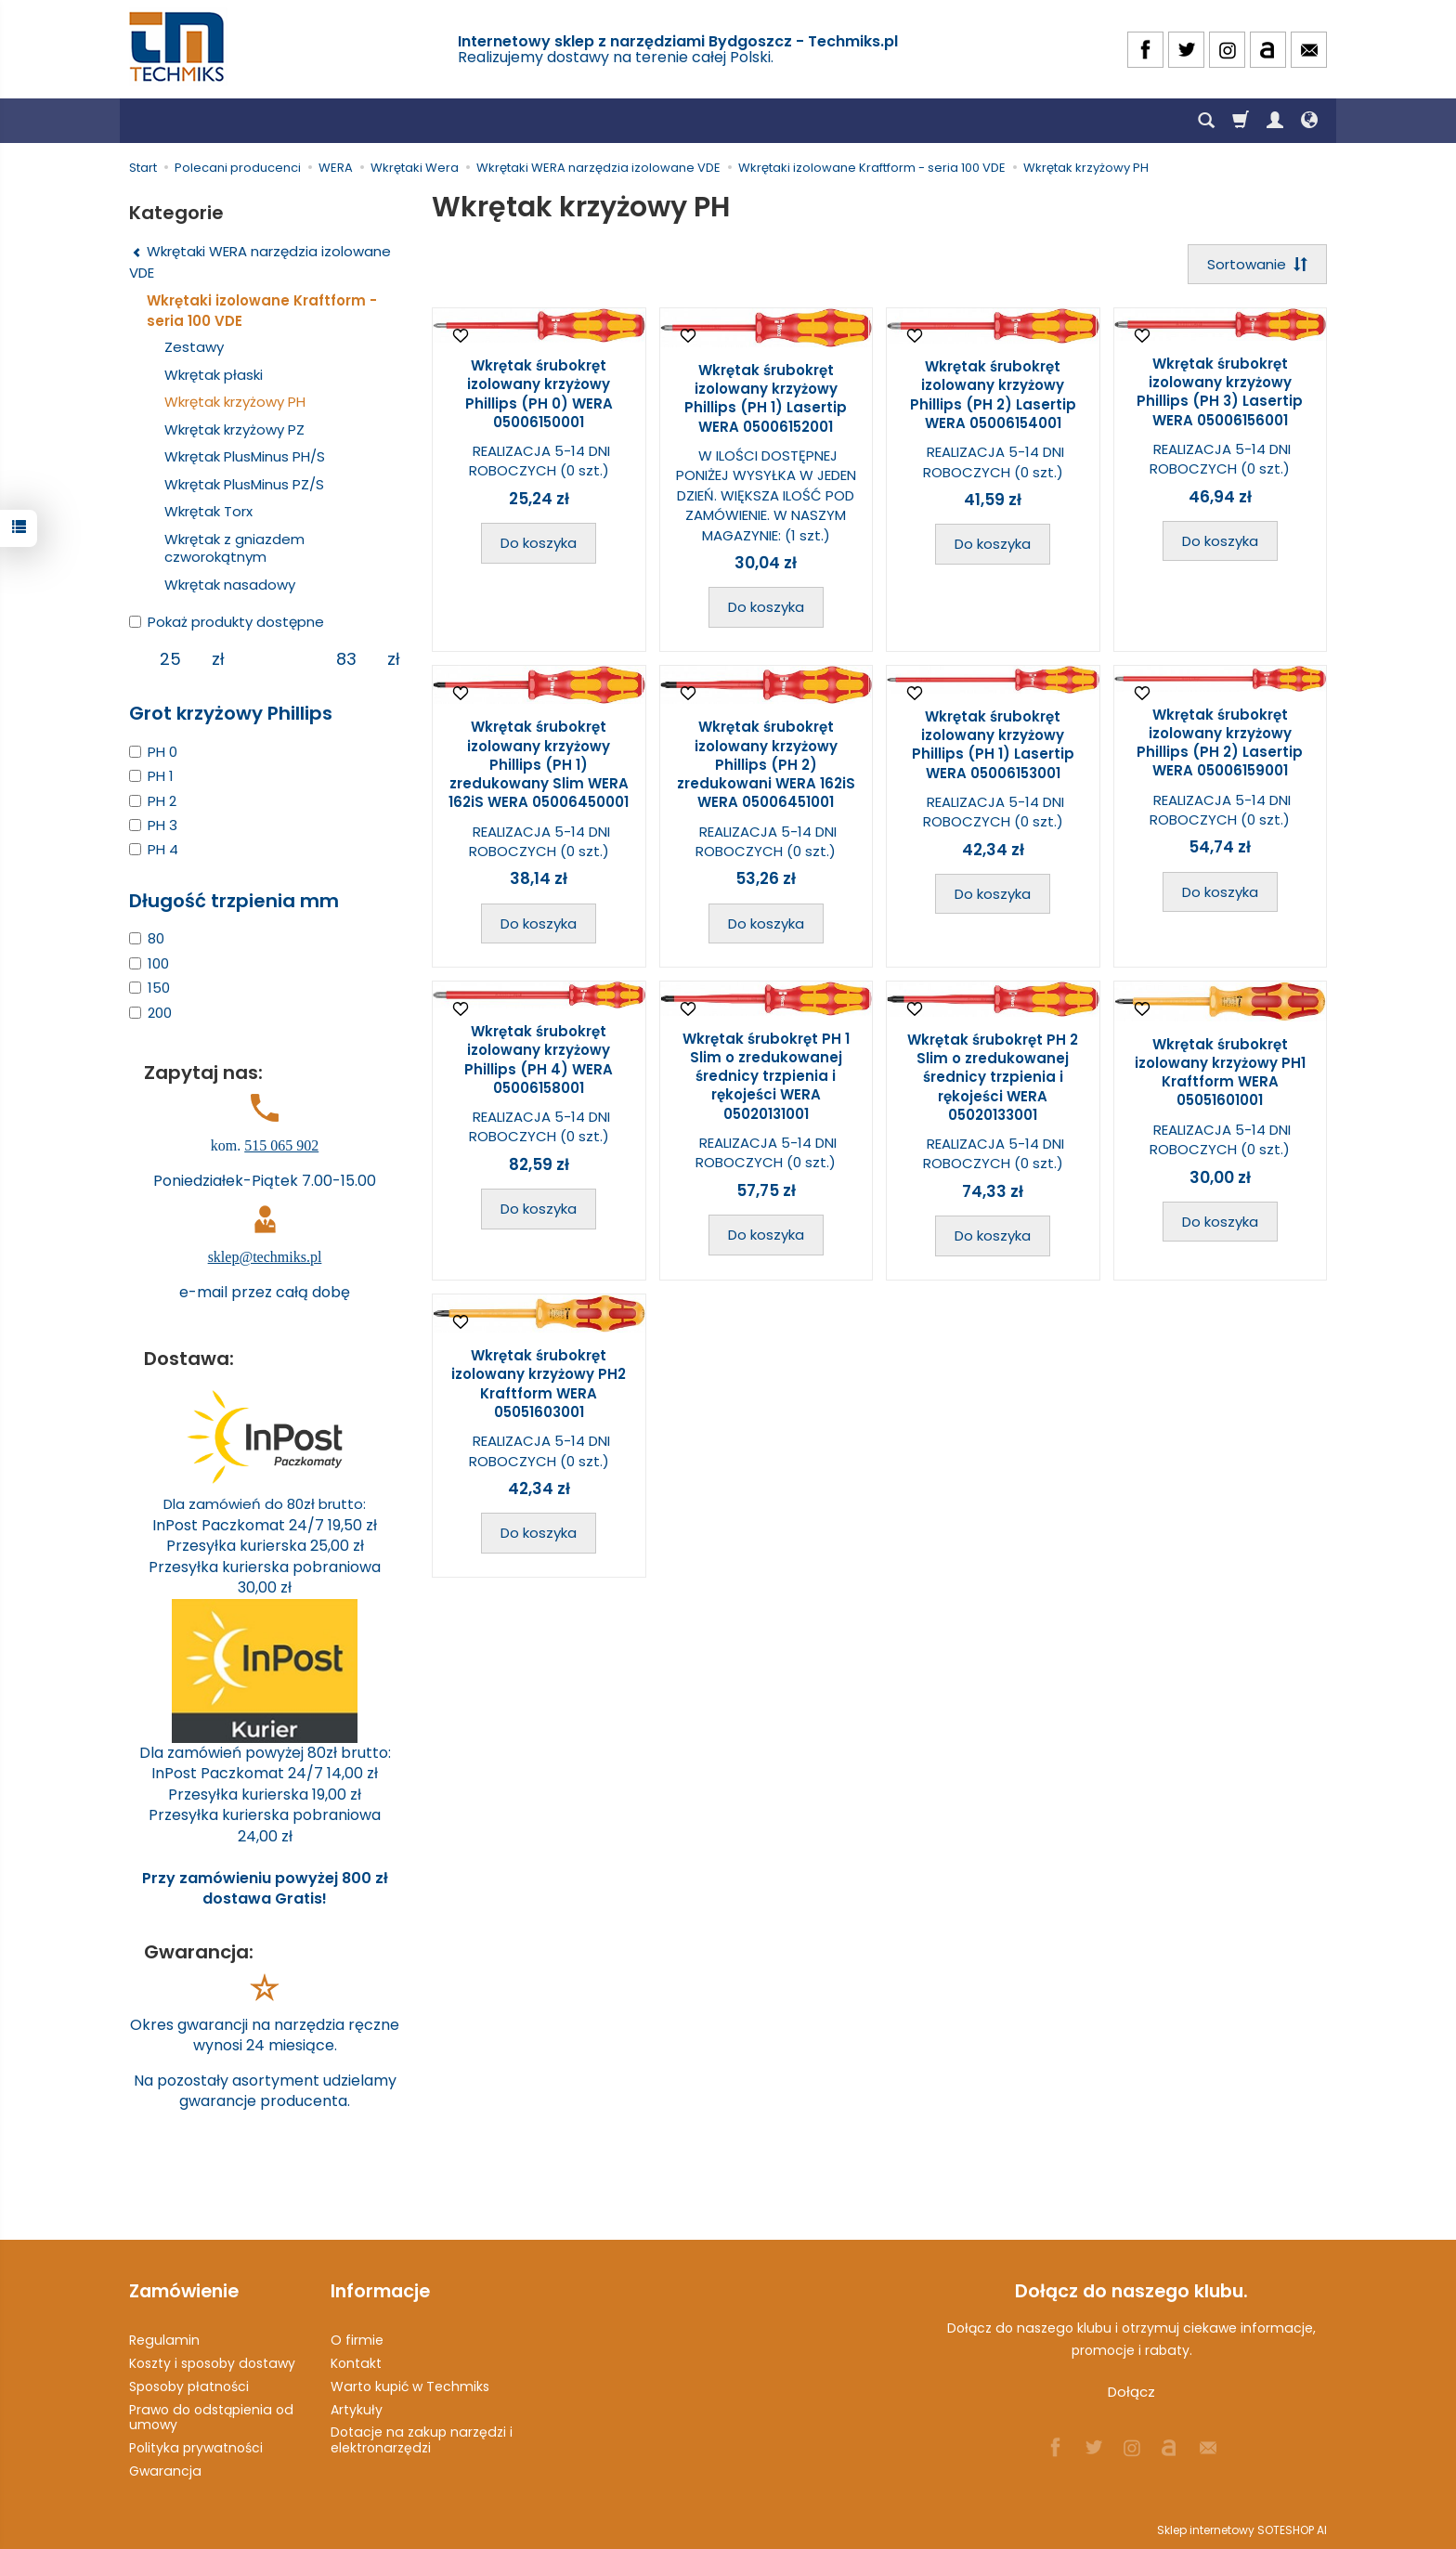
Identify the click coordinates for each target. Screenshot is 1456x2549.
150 (149, 987)
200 (150, 1012)
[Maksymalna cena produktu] (346, 659)
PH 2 (152, 801)
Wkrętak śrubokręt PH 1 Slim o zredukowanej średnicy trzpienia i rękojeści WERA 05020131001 (766, 1076)
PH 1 (151, 776)
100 (149, 963)
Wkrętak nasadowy (229, 584)
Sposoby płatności (189, 2386)
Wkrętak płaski (213, 374)
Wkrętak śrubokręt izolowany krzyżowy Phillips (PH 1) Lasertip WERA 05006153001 (993, 745)
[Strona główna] (178, 46)
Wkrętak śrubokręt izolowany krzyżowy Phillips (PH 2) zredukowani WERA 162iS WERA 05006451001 (766, 764)
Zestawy (194, 347)
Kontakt (356, 2363)
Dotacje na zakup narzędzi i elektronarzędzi (422, 2440)
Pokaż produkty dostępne (226, 621)
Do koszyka (538, 543)
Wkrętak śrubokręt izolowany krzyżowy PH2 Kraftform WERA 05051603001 (538, 1384)
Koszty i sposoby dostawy (212, 2363)
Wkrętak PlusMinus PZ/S (244, 484)
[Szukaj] (1206, 120)
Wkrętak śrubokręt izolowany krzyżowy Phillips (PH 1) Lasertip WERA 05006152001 (765, 398)
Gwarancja (165, 2471)
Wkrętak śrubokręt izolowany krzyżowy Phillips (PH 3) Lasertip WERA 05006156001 (1220, 392)
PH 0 (153, 751)
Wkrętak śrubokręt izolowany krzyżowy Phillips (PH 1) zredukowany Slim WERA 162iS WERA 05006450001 (538, 764)
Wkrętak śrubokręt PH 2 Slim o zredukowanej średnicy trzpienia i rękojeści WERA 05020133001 (992, 1077)
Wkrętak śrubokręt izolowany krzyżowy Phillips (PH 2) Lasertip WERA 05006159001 (1220, 743)
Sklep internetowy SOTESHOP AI (1242, 2530)
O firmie (357, 2340)
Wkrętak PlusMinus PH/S (244, 456)
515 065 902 (281, 1145)
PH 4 (153, 849)
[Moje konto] (1275, 120)
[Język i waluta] (1309, 120)
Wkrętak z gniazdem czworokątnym (234, 548)
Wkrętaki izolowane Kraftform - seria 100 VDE (262, 310)
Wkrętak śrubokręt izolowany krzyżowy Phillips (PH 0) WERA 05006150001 (539, 394)
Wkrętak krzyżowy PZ (234, 429)
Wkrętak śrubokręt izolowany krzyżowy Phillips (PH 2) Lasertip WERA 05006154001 (993, 395)
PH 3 (153, 825)
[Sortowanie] (1257, 264)
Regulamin (164, 2340)
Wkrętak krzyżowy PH (235, 401)
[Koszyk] (1240, 120)
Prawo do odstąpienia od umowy (211, 2417)
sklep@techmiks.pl (265, 1257)
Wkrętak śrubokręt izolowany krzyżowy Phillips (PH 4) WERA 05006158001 (538, 1059)
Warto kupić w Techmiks (410, 2386)
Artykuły (357, 2409)
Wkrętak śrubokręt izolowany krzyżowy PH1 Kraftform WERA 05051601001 (1220, 1072)
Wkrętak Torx (208, 511)
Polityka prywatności (196, 2447)
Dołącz (1131, 2391)
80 (146, 938)
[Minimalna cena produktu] (170, 659)
